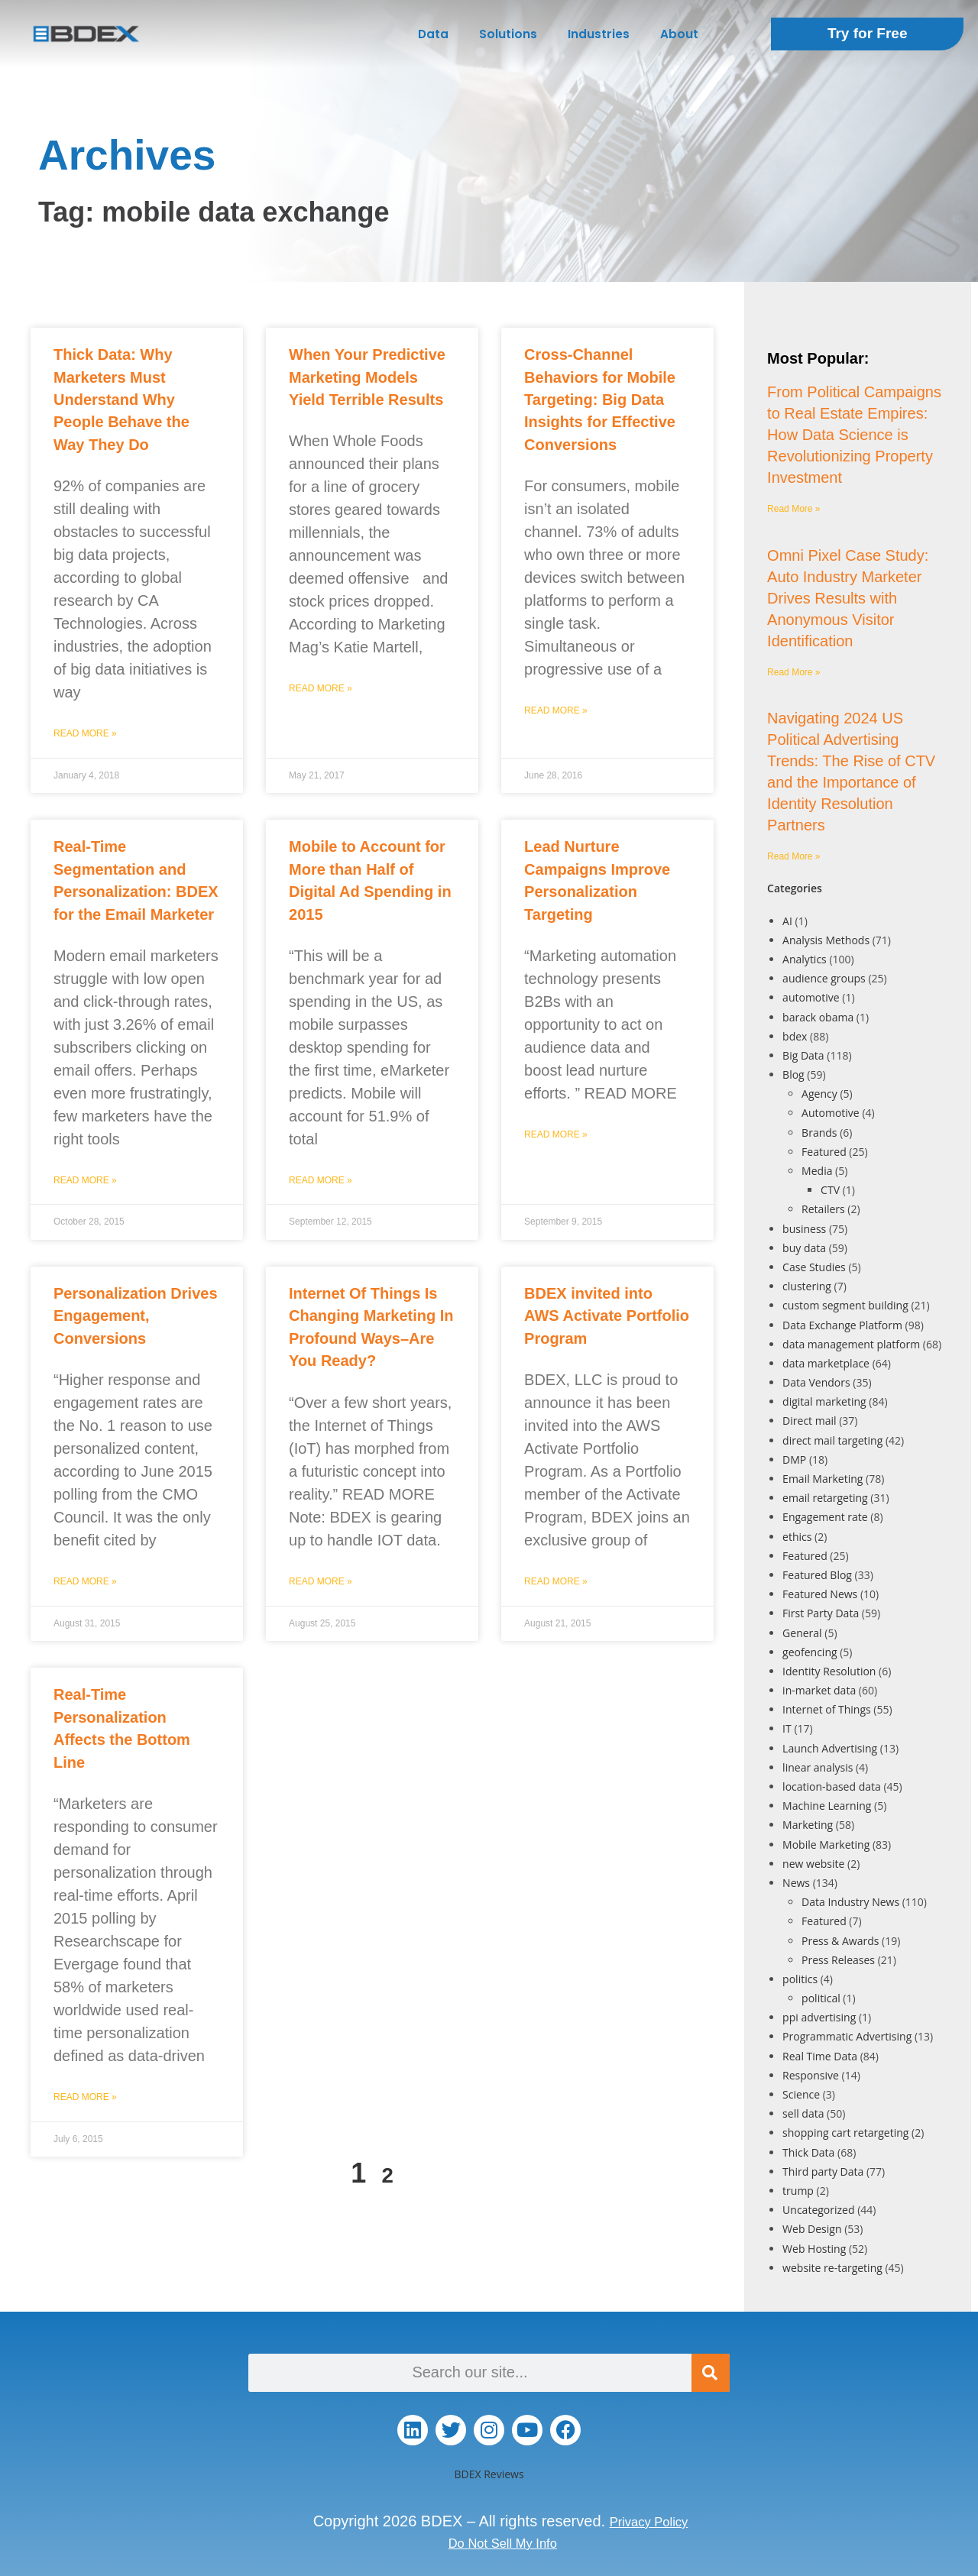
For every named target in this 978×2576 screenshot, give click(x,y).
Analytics (804, 959)
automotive (811, 997)
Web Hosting (814, 2248)
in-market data (819, 1690)
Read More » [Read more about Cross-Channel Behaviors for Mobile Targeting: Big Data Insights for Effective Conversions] (556, 710)
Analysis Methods (826, 940)
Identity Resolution (829, 1671)
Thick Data (808, 2152)
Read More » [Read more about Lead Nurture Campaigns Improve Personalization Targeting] (556, 1134)
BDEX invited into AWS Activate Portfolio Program (606, 1316)
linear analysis (817, 1767)
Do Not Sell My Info (502, 2542)
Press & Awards (840, 1941)
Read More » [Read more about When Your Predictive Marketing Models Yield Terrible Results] (320, 688)
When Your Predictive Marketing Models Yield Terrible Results (367, 377)
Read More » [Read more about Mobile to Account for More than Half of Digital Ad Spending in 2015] (320, 1180)
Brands (819, 1132)
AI (787, 921)
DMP (794, 1459)
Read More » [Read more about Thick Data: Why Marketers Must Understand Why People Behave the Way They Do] (85, 733)
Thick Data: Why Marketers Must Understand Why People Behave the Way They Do (121, 399)
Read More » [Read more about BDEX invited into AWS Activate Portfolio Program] (556, 1581)
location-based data (831, 1786)
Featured (824, 1151)
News (796, 1882)
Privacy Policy (648, 2521)
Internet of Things (826, 1709)
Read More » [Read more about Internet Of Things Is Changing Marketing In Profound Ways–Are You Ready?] (320, 1581)
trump (798, 2190)
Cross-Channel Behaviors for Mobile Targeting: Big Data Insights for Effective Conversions (599, 399)
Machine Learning (826, 1805)
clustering (806, 1286)
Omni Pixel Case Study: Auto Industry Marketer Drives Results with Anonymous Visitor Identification (847, 598)
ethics (796, 1536)
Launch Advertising (829, 1748)
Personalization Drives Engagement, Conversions (135, 1316)
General (802, 1633)
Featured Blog (817, 1575)
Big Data (803, 1055)
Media (817, 1170)
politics (800, 1979)
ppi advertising (819, 2017)
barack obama (817, 1017)
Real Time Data (819, 2056)
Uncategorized (818, 2209)
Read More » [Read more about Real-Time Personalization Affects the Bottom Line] (85, 2097)
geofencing (809, 1652)
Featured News (819, 1594)
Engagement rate (825, 1517)
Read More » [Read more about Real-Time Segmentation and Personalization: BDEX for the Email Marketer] (85, 1180)
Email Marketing (822, 1478)
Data (433, 34)
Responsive (810, 2075)
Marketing (807, 1824)
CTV (830, 1190)
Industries (599, 34)
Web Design (811, 2229)
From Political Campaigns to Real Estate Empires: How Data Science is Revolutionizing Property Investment (854, 434)
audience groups (824, 978)
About (679, 34)
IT (787, 1728)
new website (813, 1863)
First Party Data (820, 1613)
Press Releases (838, 1960)
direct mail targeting (832, 1440)
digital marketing (824, 1401)
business (804, 1229)
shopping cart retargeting (845, 2132)
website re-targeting (832, 2267)
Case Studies (814, 1267)
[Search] (710, 2373)
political (821, 1998)
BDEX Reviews (488, 2474)
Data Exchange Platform (842, 1325)
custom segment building (845, 1305)
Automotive (831, 1112)
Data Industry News (850, 1902)
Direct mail (809, 1420)
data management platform (851, 1344)
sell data (803, 2113)
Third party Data (822, 2171)
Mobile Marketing (826, 1844)
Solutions (508, 34)
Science (801, 2094)
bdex (794, 1036)
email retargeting (825, 1497)
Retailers (823, 1209)
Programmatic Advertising (847, 2036)
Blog (793, 1074)
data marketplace (826, 1363)
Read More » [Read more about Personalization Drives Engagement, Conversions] (85, 1581)
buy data (804, 1248)
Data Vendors (816, 1382)
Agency (819, 1093)
